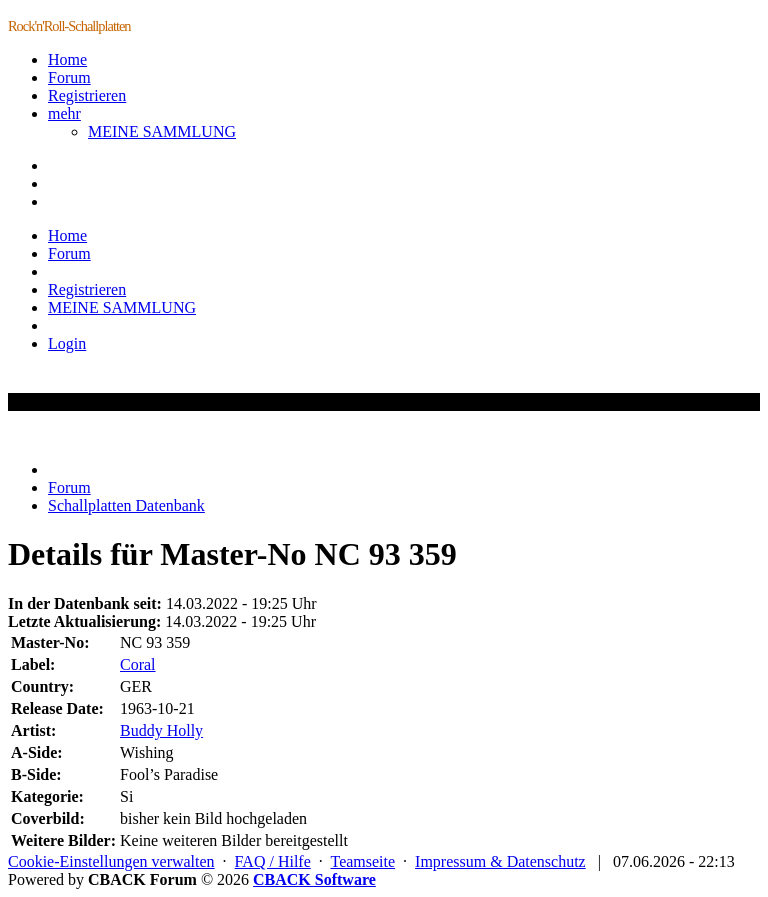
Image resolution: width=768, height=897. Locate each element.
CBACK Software (314, 879)
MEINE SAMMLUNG (162, 131)
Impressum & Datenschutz (500, 861)
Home (67, 59)
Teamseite (362, 861)
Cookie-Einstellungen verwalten (111, 861)
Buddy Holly (161, 730)
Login (67, 343)
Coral (138, 664)
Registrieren (87, 95)
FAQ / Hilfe (273, 861)
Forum (69, 77)
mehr (64, 113)
